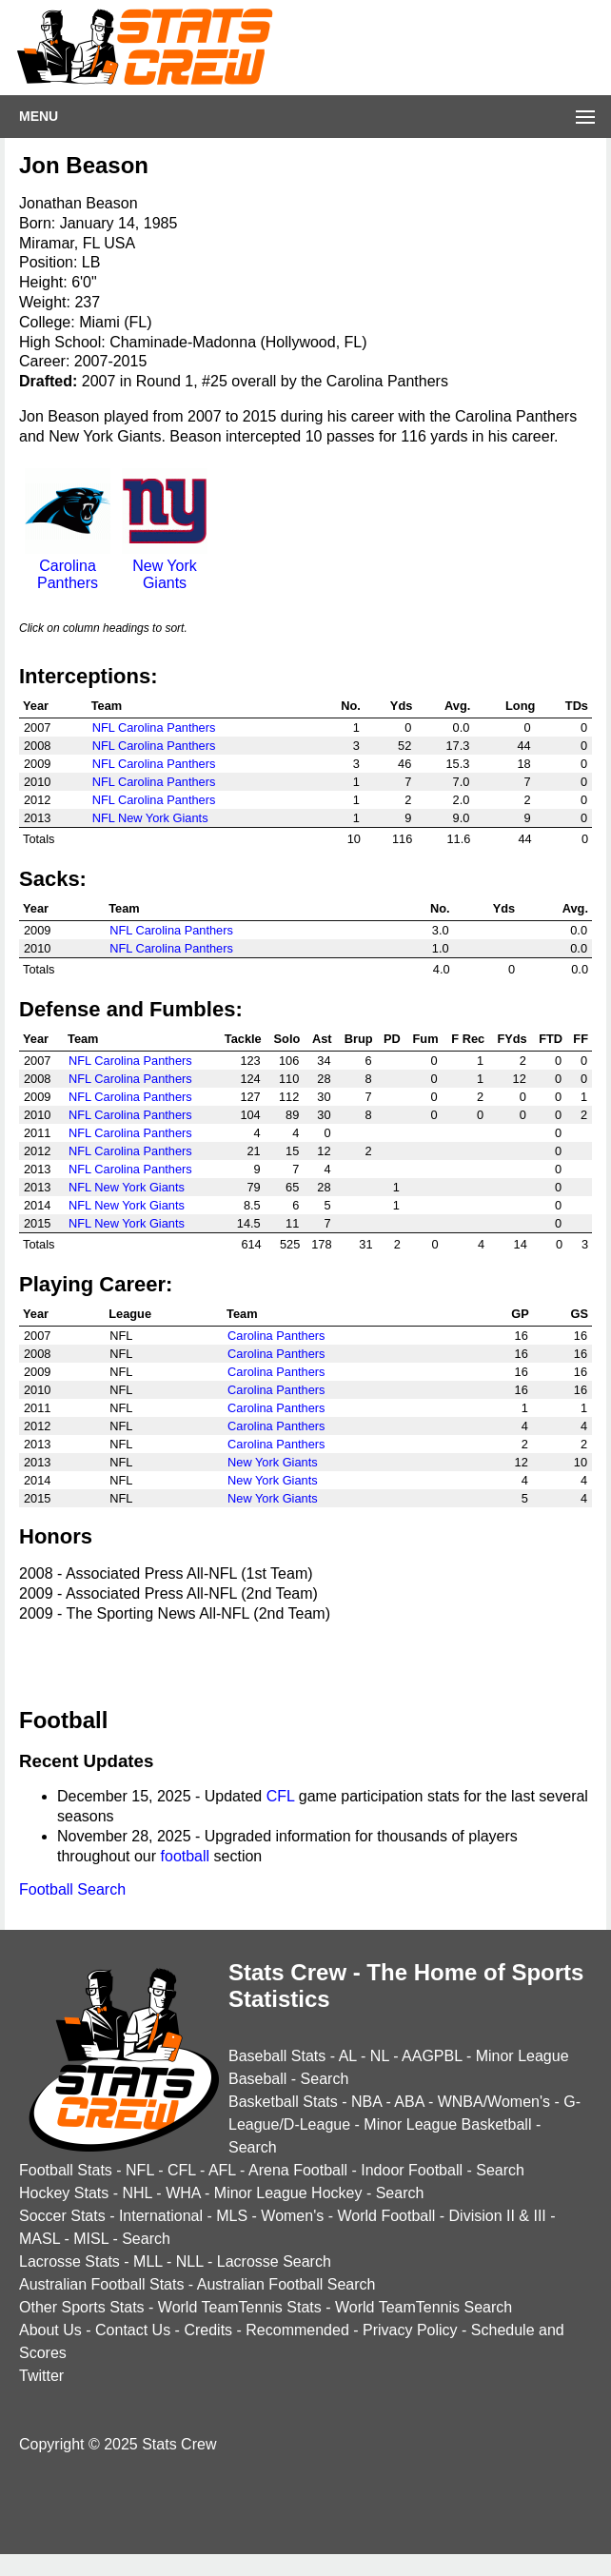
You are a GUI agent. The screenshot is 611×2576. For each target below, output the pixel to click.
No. (351, 705)
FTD (550, 1039)
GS (580, 1314)
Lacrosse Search (274, 2261)
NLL (190, 2261)
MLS (231, 2216)
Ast (322, 1039)
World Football (386, 2216)
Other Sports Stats (82, 2307)
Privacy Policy (410, 2330)
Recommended (297, 2330)
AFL (222, 2170)
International (161, 2216)
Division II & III (497, 2216)
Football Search (72, 1889)
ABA (409, 2102)
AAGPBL (432, 2056)
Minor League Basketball (447, 2124)
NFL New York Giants (150, 818)
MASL (39, 2239)
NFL (140, 2170)
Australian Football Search (286, 2284)
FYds (511, 1039)
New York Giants (164, 566)
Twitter (41, 2376)
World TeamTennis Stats (240, 2307)
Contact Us (132, 2330)
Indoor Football (412, 2170)
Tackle (243, 1039)
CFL (280, 1796)
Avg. (457, 705)
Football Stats (65, 2170)
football (185, 1856)
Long (520, 705)
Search (325, 2079)
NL (379, 2056)
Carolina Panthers (67, 566)
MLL (148, 2261)
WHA (183, 2193)
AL (348, 2056)
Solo (287, 1039)
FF (580, 1039)
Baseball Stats (276, 2056)
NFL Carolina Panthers (154, 727)
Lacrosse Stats (69, 2261)
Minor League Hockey (288, 2193)
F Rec (467, 1039)
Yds (401, 705)
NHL (136, 2193)
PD (392, 1039)
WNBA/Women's (494, 2102)
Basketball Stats (283, 2102)
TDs (576, 705)
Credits (208, 2330)
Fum (426, 1039)
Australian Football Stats (101, 2284)
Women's (292, 2216)
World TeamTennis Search (423, 2307)
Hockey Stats (63, 2193)
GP (520, 1314)
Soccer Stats (62, 2216)
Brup (359, 1039)
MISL (90, 2239)
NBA (366, 2102)
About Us (50, 2330)
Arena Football (297, 2170)
